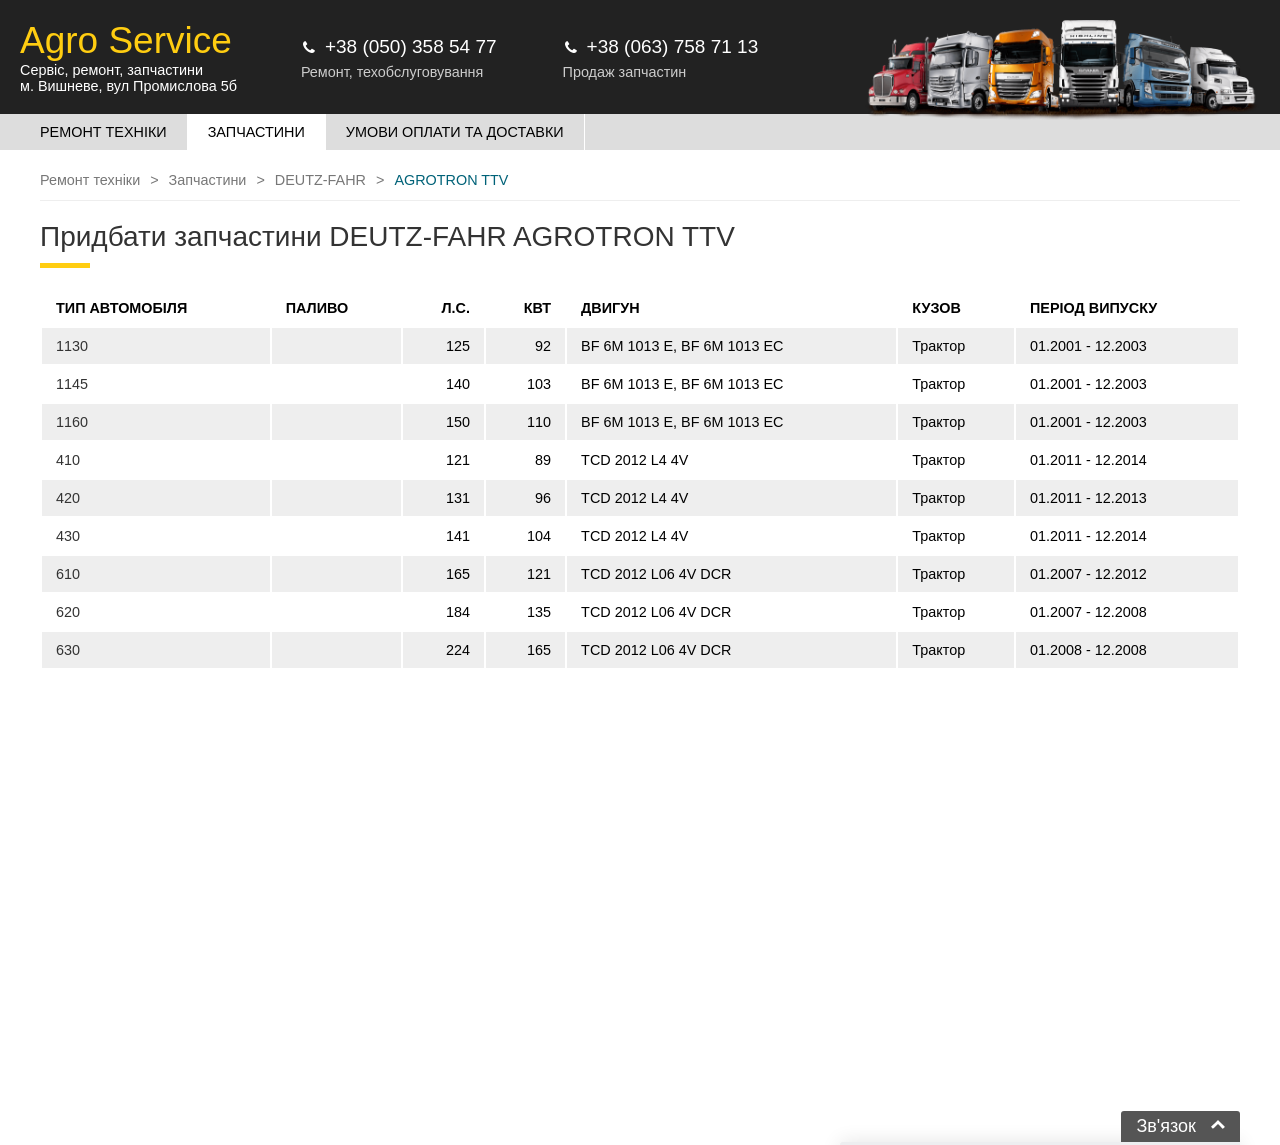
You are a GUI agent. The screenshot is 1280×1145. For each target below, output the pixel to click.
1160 (72, 422)
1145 (72, 384)
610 (68, 574)
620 (68, 612)
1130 (72, 346)
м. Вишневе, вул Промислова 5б (128, 86)
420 (68, 498)
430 (68, 536)
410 (68, 460)
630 (68, 650)
